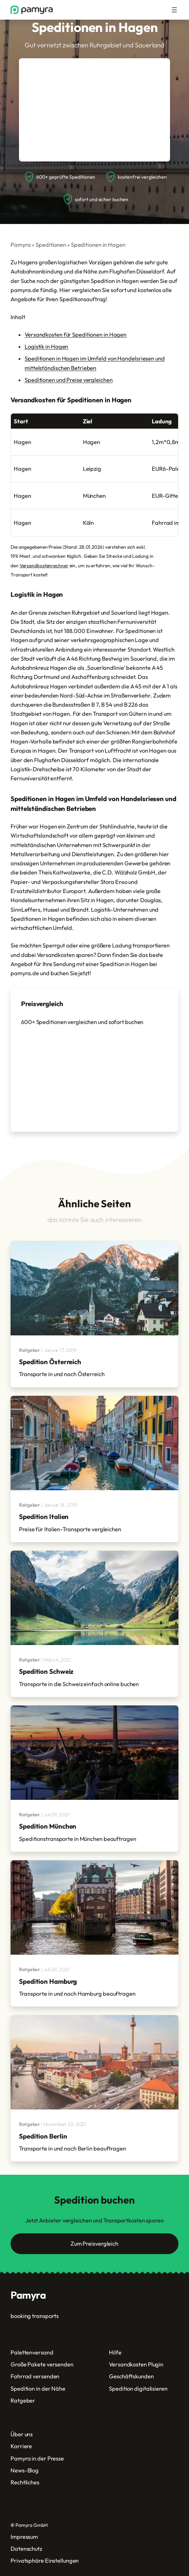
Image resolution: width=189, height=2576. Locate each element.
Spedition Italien (44, 1516)
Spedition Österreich (50, 1362)
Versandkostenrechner (44, 565)
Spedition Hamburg (48, 1981)
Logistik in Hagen (46, 346)
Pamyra (21, 244)
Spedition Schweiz (46, 1671)
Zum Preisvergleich (94, 2243)
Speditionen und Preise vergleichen (69, 379)
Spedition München (47, 1826)
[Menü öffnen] (174, 10)
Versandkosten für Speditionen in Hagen (75, 334)
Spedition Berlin (43, 2136)
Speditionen (50, 244)
